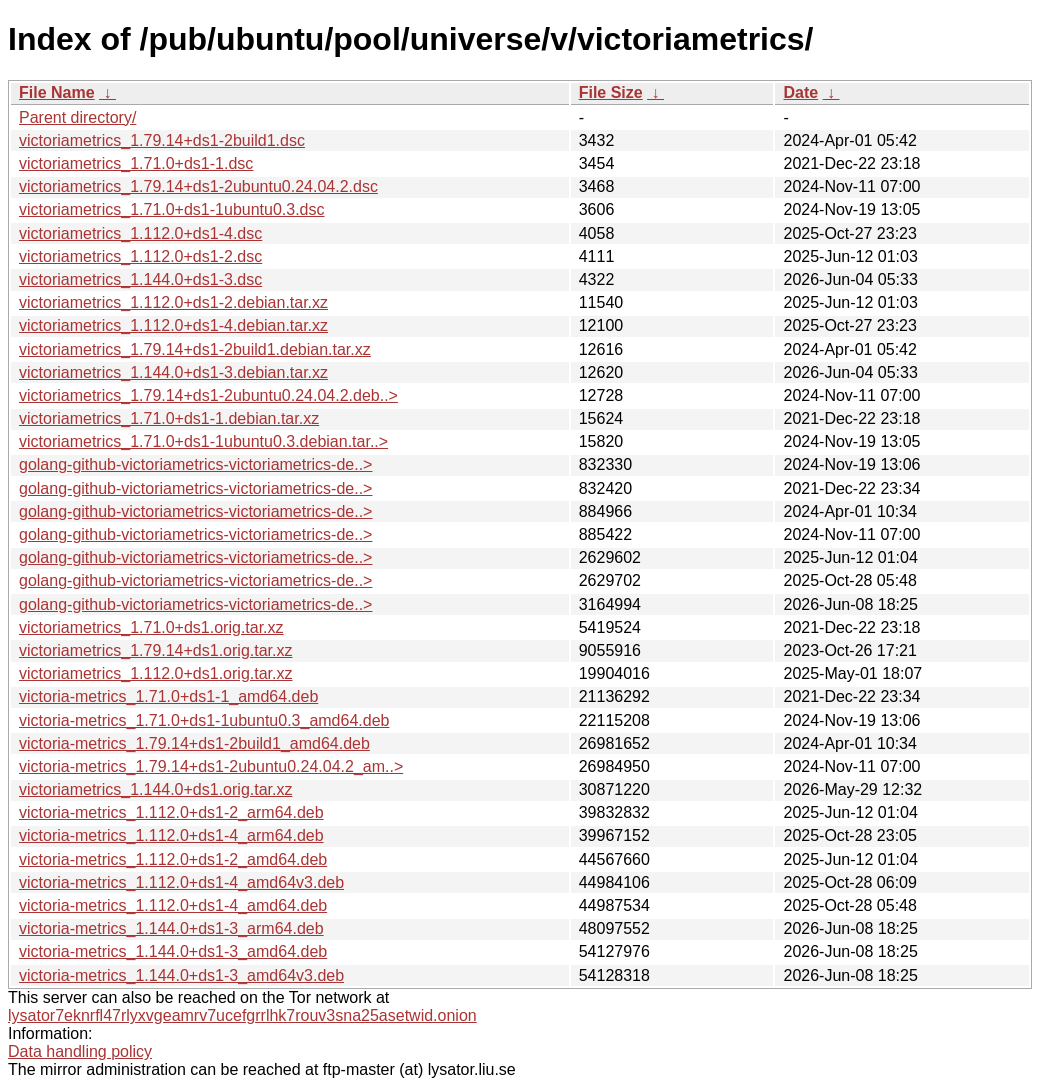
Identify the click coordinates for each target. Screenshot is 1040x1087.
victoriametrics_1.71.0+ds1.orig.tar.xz (151, 627)
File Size (611, 92)
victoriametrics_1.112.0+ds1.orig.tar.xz (155, 673)
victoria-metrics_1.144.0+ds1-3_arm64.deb (171, 928)
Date (800, 92)
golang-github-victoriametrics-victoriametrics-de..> (195, 464)
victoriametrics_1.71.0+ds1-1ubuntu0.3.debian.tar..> (203, 441)
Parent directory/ (77, 117)
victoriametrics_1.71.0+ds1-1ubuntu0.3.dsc (172, 209)
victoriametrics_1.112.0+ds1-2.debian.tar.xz (173, 302)
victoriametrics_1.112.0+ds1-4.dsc (140, 233)
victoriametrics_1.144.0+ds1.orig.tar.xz (155, 789)
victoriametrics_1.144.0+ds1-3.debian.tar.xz (173, 372)
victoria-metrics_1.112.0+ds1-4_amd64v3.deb (181, 882)
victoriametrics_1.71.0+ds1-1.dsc (136, 163)
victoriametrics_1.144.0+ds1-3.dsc (140, 279)
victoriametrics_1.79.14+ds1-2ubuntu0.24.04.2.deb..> (208, 395)
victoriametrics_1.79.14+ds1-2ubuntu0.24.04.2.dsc (198, 186)
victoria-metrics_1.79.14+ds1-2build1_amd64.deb (194, 743)
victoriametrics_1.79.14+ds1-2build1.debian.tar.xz (195, 349)
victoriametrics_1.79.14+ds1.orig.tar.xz (155, 650)
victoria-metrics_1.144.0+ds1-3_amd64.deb (173, 951)
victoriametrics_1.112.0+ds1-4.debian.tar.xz (173, 325)
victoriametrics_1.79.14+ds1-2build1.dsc (162, 140)
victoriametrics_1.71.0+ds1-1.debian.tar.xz (169, 418)
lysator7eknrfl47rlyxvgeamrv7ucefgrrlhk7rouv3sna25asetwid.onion (242, 1015)
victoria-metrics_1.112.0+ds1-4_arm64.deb (171, 835)
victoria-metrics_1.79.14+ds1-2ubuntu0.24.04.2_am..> (211, 766)
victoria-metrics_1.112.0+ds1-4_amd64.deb (173, 905)
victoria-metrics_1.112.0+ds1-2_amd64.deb (173, 859)
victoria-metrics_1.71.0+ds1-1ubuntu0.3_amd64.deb (204, 720)
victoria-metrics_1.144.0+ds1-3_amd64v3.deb (181, 975)
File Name (57, 92)
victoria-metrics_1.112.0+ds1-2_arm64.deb (171, 812)
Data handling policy (80, 1051)
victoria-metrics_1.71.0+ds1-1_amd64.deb (168, 696)
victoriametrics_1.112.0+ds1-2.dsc (140, 256)
